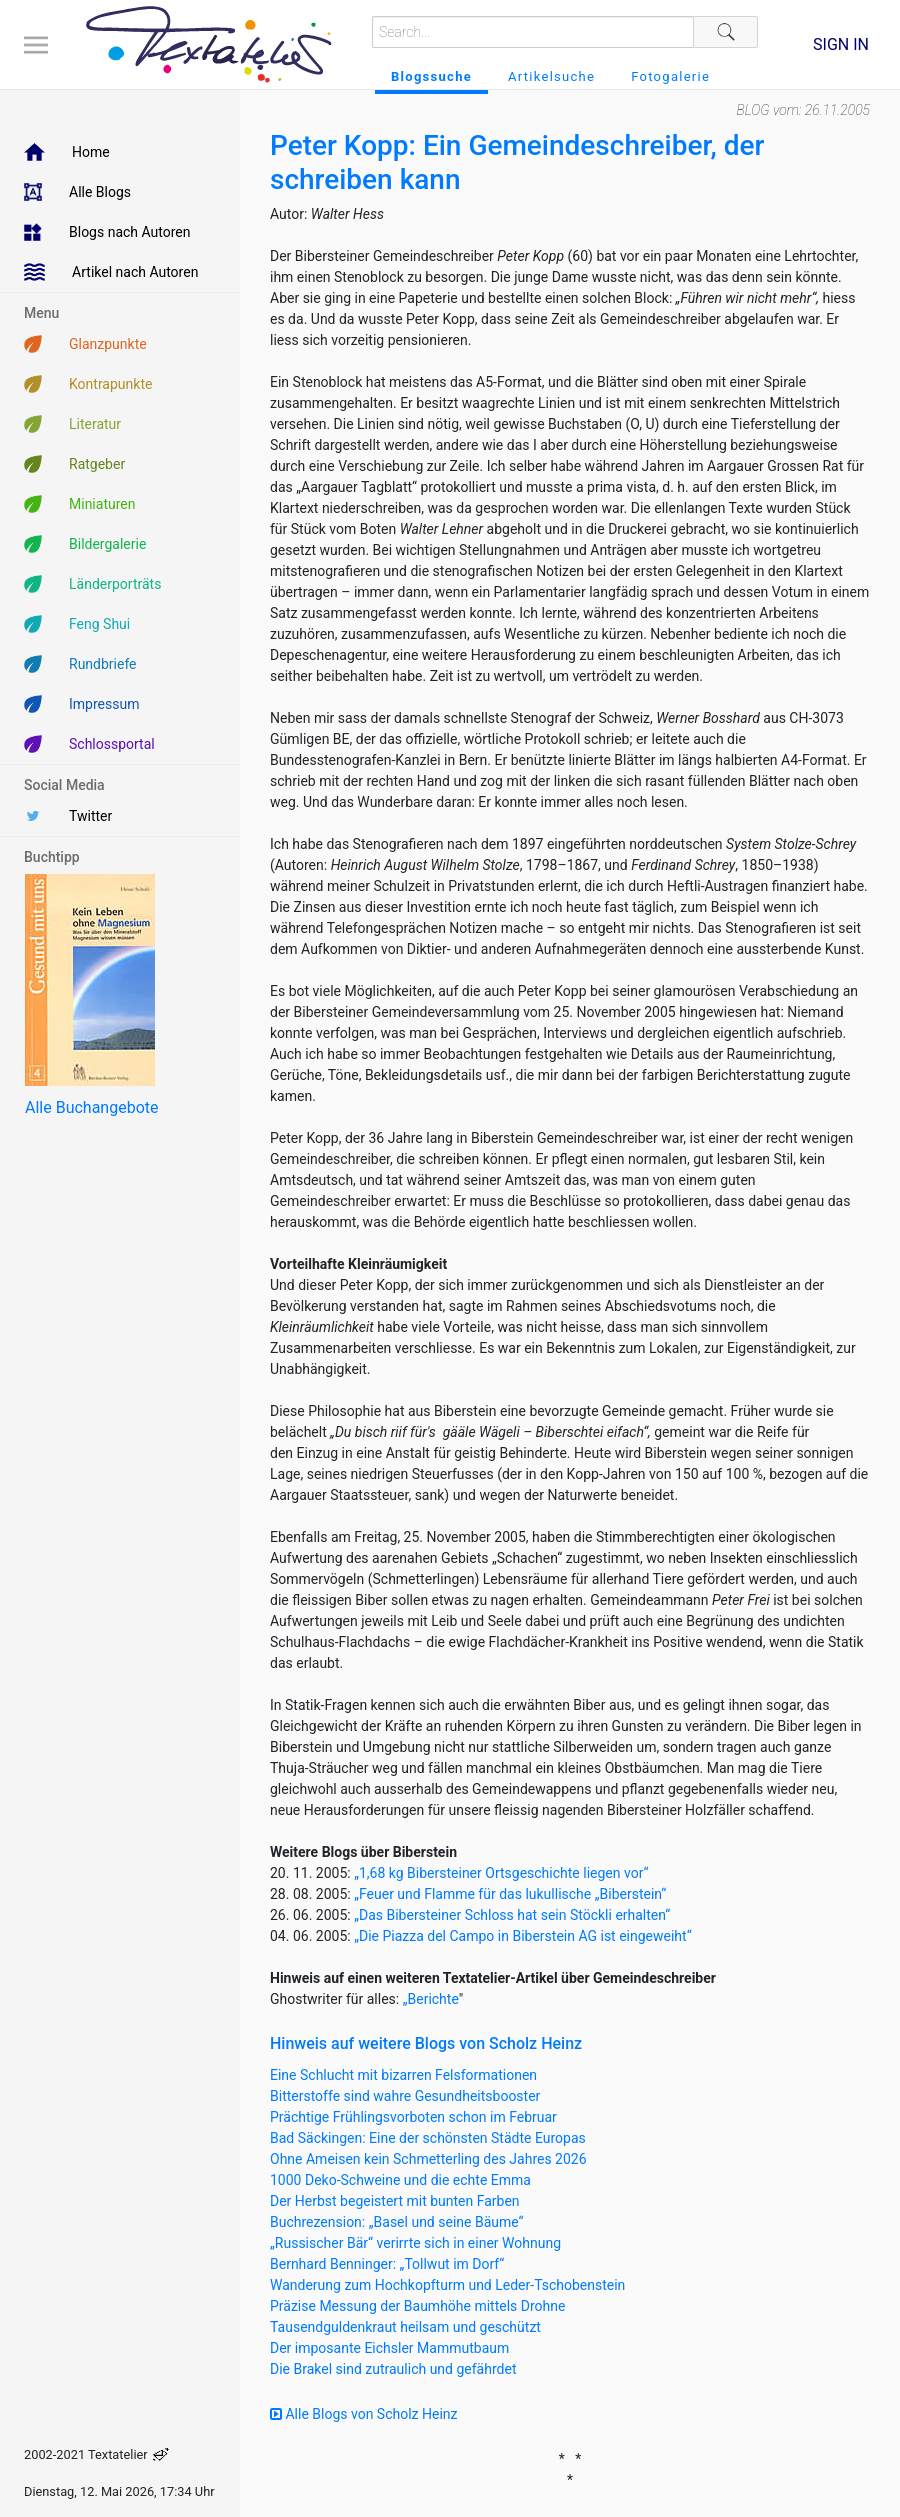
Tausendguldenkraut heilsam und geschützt (405, 2327)
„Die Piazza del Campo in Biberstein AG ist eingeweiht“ (522, 1936)
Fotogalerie (670, 76)
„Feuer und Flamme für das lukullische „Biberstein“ (510, 1894)
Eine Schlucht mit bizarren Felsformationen (403, 2075)
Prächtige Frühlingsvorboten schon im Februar (413, 2117)
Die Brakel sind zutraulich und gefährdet (393, 2369)
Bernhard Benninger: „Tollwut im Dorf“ (387, 2264)
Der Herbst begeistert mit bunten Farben (395, 2201)
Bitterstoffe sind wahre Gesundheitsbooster (405, 2096)
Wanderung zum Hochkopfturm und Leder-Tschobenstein (447, 2285)
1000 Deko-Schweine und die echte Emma (400, 2180)
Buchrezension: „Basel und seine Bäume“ (397, 2222)
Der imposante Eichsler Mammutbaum (389, 2348)
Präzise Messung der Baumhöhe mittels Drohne (417, 2306)
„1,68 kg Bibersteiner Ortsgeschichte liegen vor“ (501, 1873)
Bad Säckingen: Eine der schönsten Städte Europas (428, 2138)
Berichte (433, 1999)
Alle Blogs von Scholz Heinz (364, 2414)
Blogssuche (431, 76)
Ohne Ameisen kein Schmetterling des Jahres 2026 (428, 2159)
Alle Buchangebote (91, 1107)
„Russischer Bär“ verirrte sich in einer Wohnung (415, 2243)
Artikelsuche (551, 76)
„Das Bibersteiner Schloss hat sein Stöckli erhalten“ (512, 1915)
